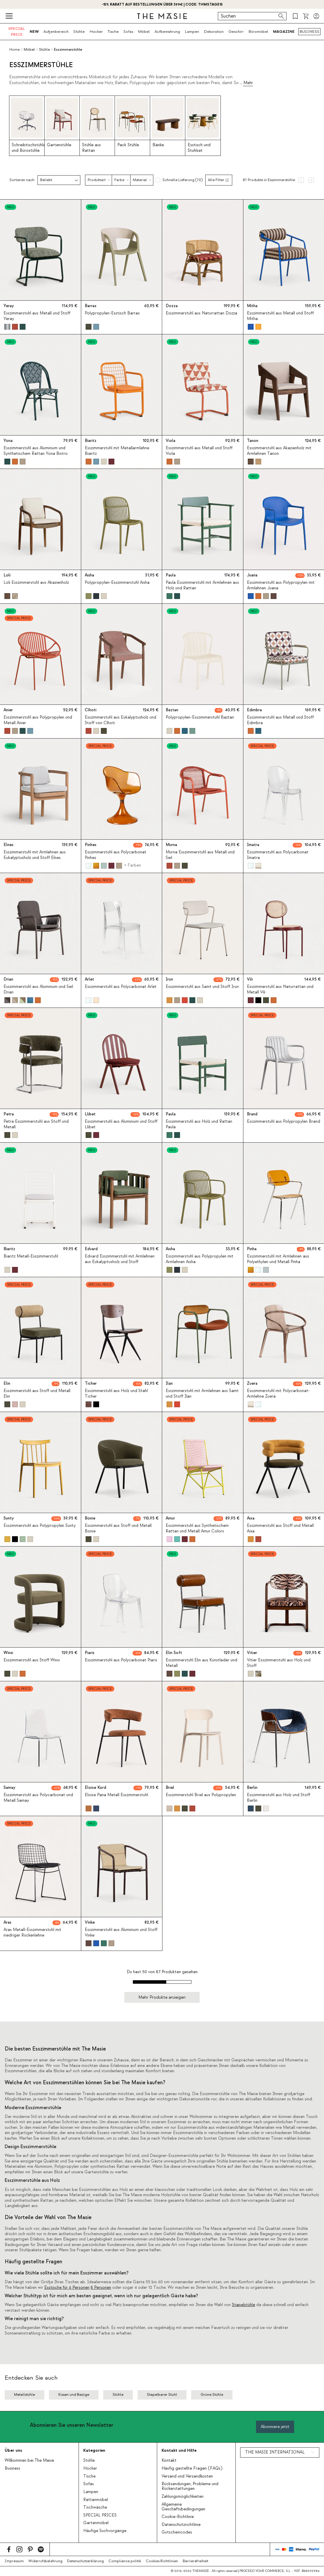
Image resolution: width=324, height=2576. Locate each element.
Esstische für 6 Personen (66, 2287)
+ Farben (132, 865)
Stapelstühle (243, 2305)
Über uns (13, 2450)
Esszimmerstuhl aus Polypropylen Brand (283, 1121)
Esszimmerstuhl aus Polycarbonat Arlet (121, 986)
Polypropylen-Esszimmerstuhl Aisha (117, 582)
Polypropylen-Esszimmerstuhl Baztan (200, 717)
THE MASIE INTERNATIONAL (275, 2452)
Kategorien (94, 2450)
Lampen (192, 31)
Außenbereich (56, 31)
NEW (34, 31)
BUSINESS (309, 31)
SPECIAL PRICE (16, 31)
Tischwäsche (95, 2507)
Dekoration (214, 31)
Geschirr (236, 31)
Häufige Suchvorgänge (104, 2531)
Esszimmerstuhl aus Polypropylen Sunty (40, 1525)
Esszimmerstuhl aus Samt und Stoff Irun (202, 986)
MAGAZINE (284, 31)
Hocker (96, 31)
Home (14, 49)
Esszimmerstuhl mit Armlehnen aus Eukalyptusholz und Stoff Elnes (35, 854)
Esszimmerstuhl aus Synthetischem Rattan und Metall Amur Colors (197, 1528)
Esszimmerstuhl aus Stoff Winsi (32, 1660)
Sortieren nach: (22, 180)
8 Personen (101, 2287)
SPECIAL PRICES (100, 2515)
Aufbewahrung (167, 31)
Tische (113, 31)
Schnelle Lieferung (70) (182, 180)
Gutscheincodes (177, 2532)
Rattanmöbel (95, 2499)
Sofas (128, 31)
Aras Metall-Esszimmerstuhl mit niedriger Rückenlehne (32, 1932)
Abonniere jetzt (275, 2426)
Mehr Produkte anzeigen (162, 1997)
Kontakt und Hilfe (179, 2450)
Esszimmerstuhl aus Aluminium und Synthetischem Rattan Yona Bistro (36, 450)
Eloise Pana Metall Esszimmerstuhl (116, 1795)
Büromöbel (258, 31)
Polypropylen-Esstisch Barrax (112, 313)
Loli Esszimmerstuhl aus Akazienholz (36, 582)
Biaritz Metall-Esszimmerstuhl (31, 1256)
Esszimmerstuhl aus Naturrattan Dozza (201, 313)
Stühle (79, 31)
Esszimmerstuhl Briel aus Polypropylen (201, 1795)
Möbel (144, 31)
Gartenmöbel (95, 2523)
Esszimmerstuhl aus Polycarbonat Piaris (121, 1660)
